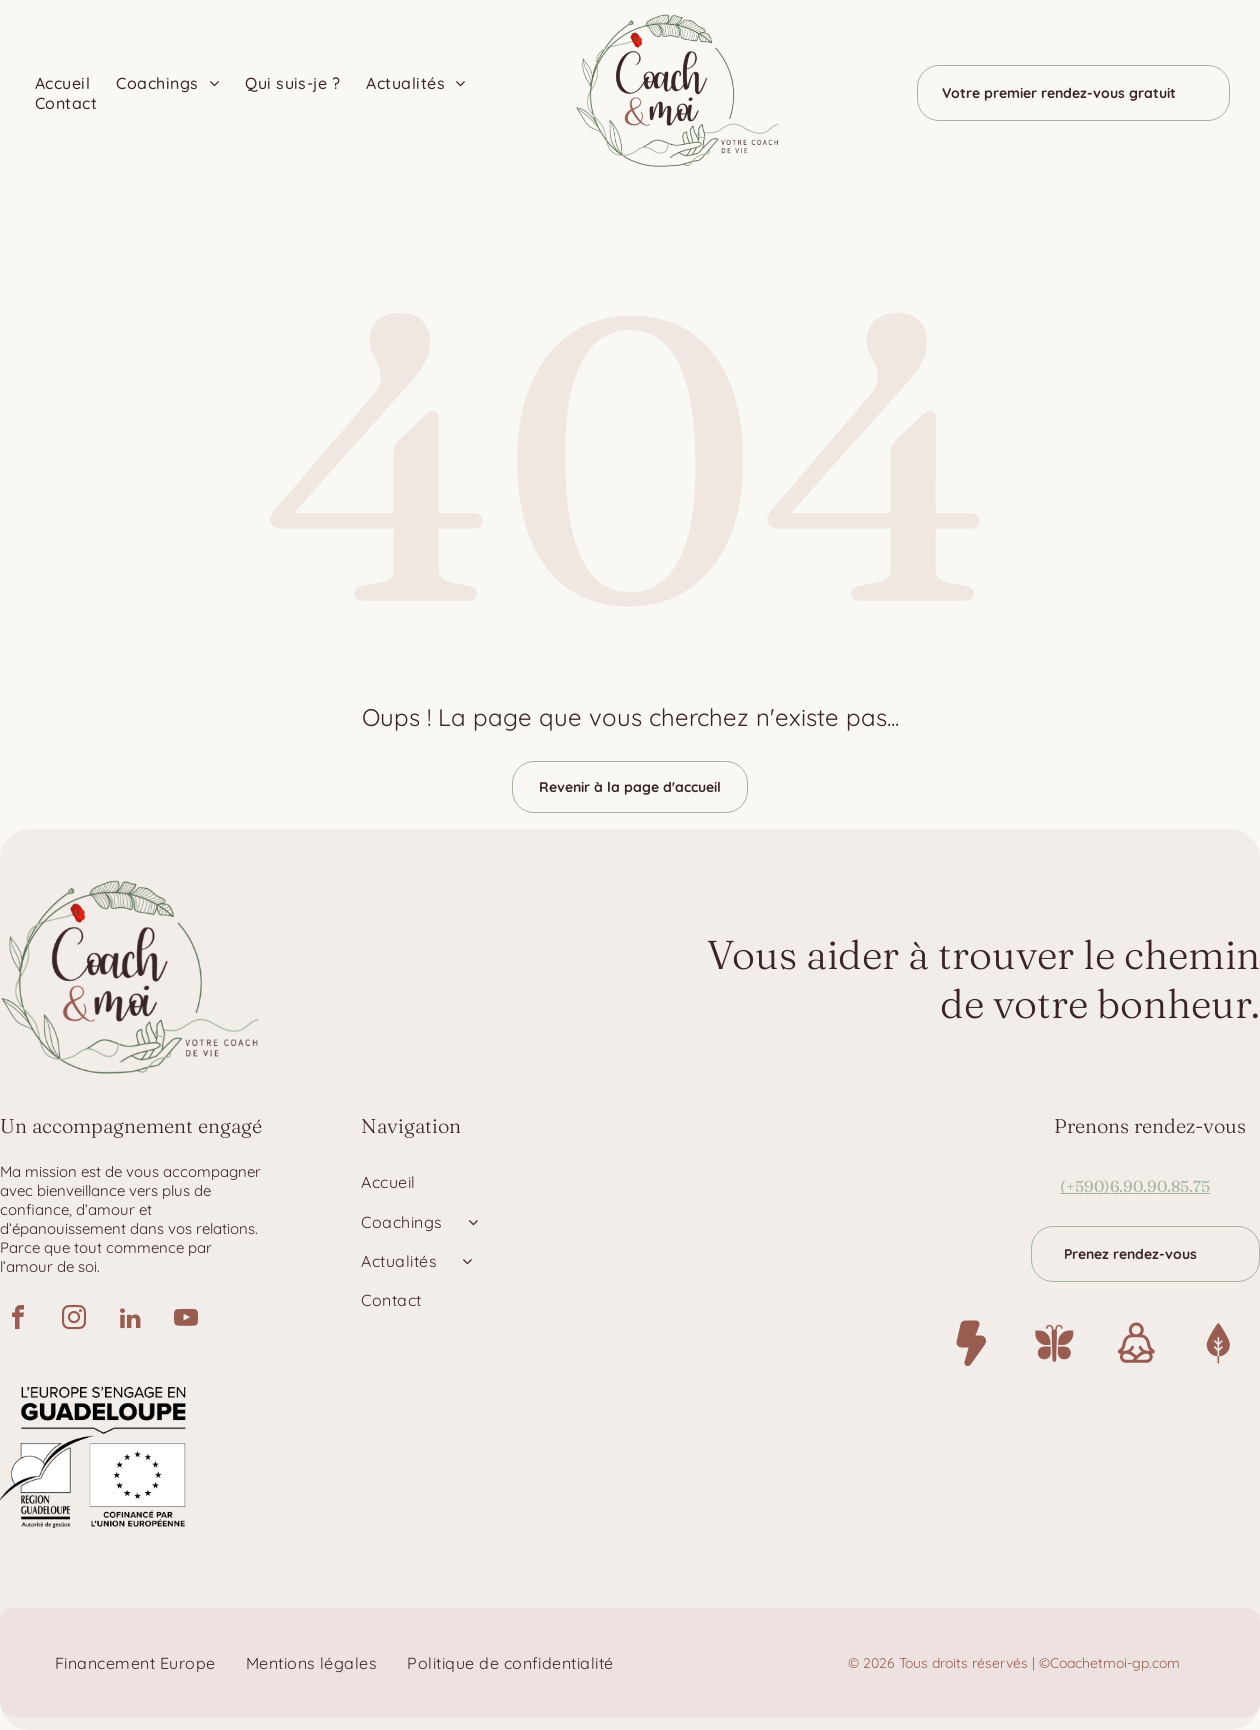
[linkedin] (130, 1320)
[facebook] (18, 1320)
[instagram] (74, 1320)
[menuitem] (65, 83)
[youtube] (186, 1320)
